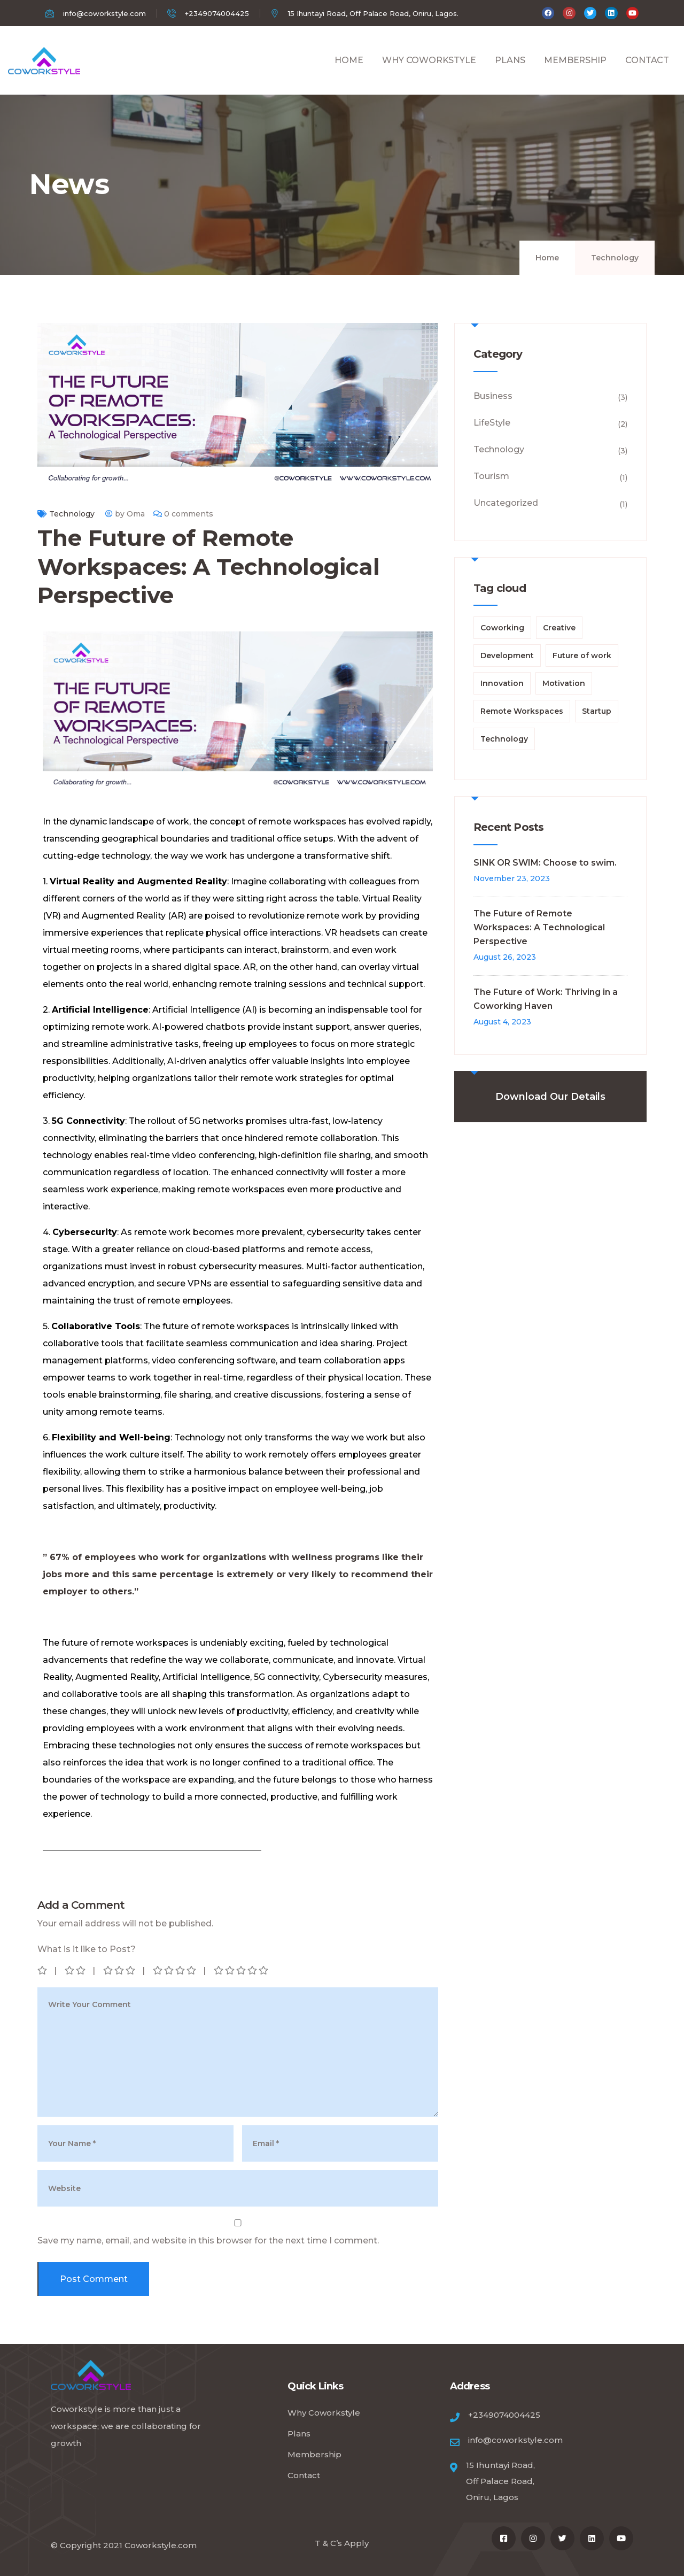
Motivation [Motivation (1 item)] (563, 683)
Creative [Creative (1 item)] (559, 628)
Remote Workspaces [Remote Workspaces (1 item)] (521, 711)
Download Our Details (550, 1096)
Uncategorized (505, 503)
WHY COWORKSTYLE (429, 72)
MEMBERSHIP (575, 72)
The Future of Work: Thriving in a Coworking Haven (545, 999)
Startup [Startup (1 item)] (596, 711)
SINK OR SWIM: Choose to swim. (545, 863)
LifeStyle (491, 423)
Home (547, 258)
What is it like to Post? (86, 1949)
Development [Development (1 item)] (507, 655)
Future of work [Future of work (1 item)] (582, 655)
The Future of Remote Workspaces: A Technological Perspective (539, 927)
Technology (615, 258)
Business (492, 396)
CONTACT (647, 72)
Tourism (491, 476)
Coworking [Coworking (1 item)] (502, 628)
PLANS (510, 72)
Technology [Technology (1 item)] (504, 739)
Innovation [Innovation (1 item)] (502, 683)
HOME (349, 72)
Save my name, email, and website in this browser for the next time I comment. (208, 2240)
